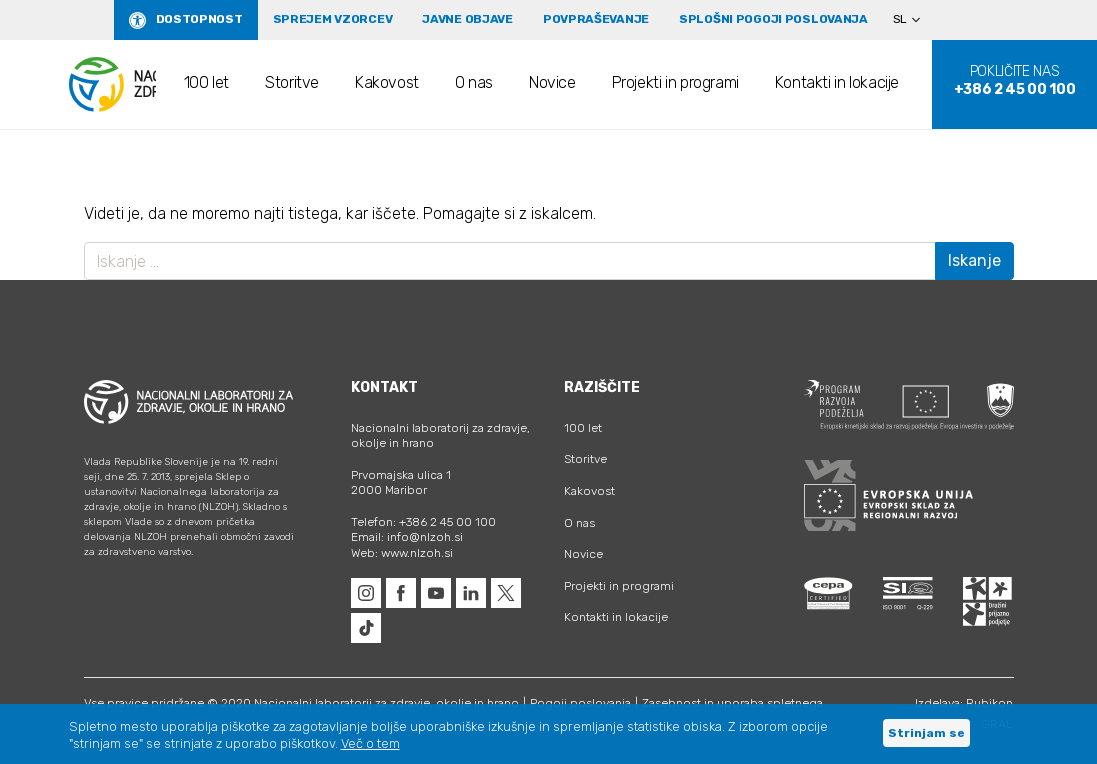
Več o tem (370, 743)
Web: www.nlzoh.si (402, 553)
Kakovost (387, 82)
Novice (552, 82)
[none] (915, 20)
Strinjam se (926, 733)
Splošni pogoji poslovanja (773, 19)
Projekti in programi (675, 82)
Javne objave (467, 19)
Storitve (292, 82)
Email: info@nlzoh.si (407, 537)
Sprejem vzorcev (333, 19)
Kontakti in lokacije (837, 82)
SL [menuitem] (900, 19)
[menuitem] (915, 20)
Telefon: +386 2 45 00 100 (423, 522)
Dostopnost (199, 19)
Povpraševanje (596, 19)
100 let (206, 82)
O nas (474, 82)
